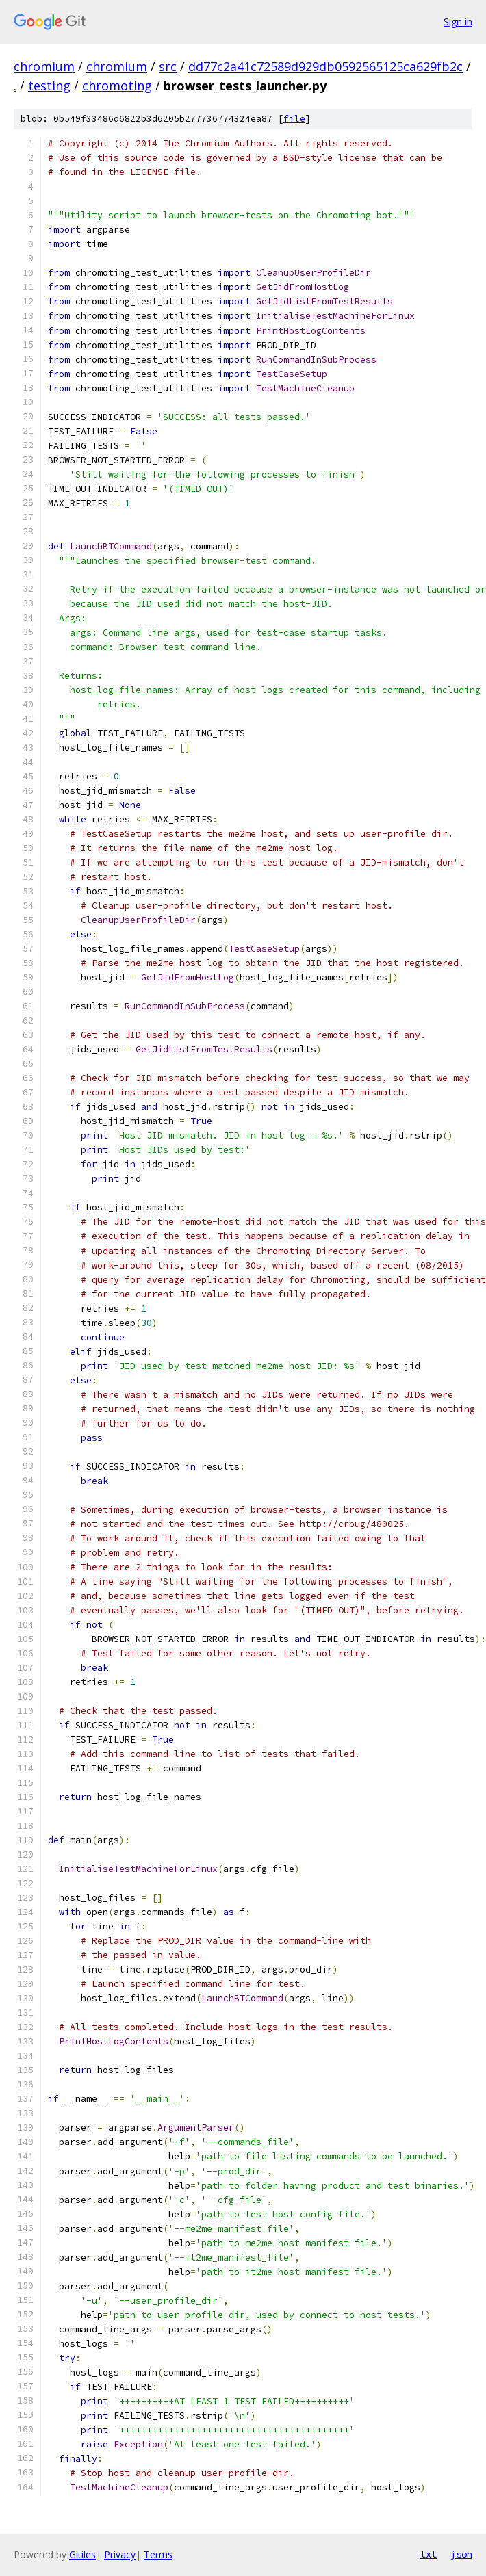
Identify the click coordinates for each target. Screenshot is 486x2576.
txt (428, 2554)
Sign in (458, 21)
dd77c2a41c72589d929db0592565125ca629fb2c (325, 66)
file (294, 119)
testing (49, 85)
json (461, 2554)
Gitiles (82, 2554)
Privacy (120, 2554)
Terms (158, 2554)
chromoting (117, 85)
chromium (44, 66)
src (168, 66)
